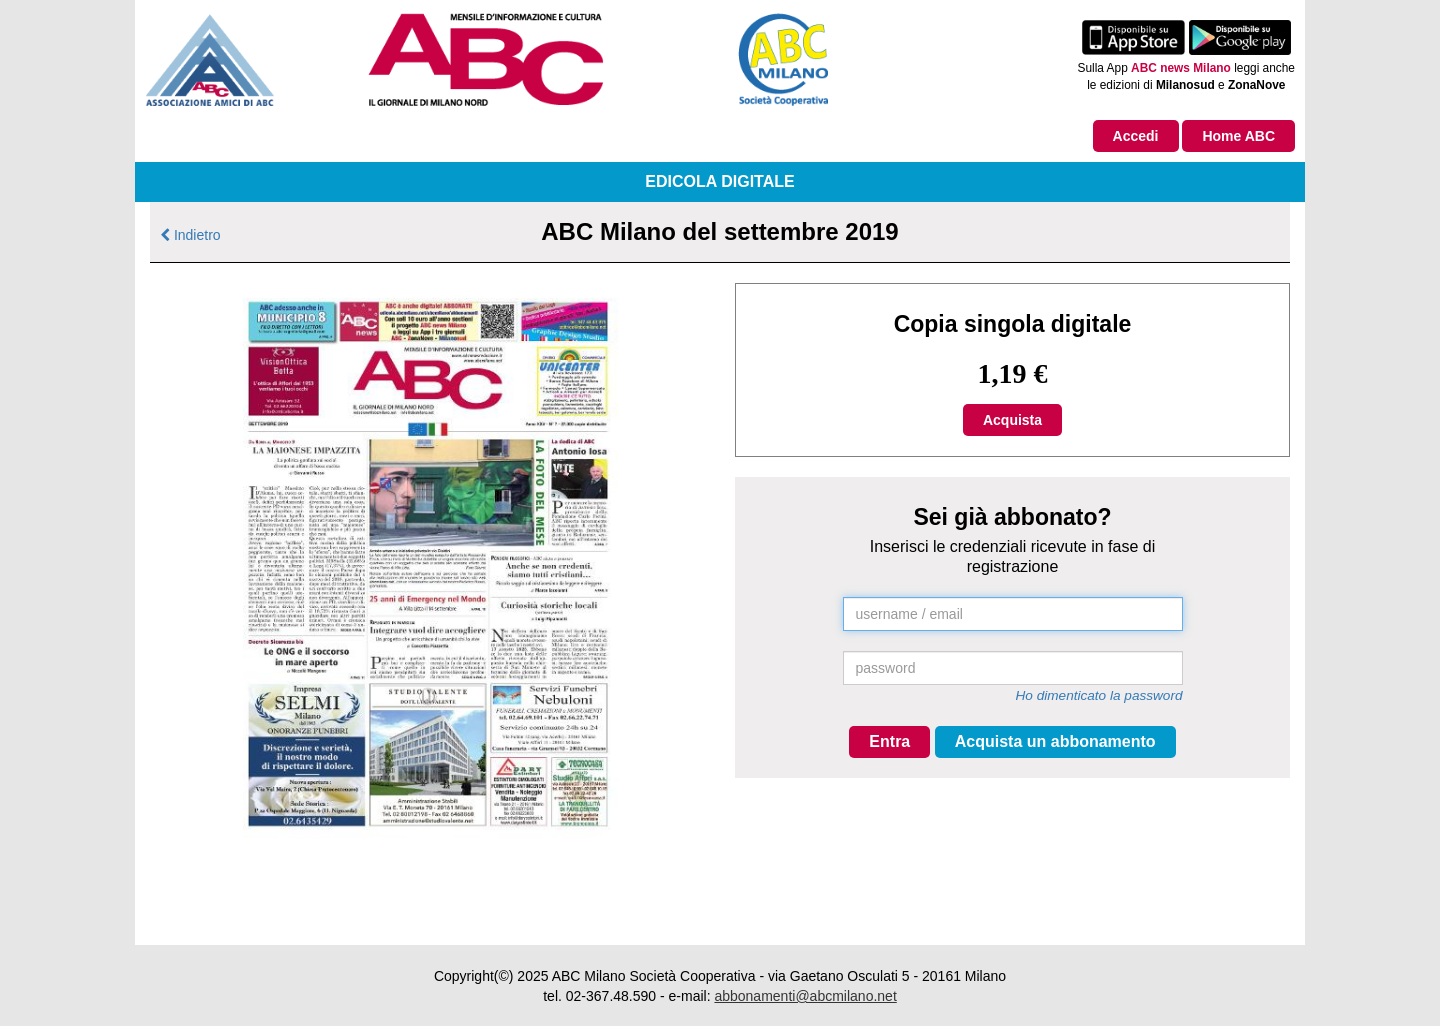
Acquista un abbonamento (1055, 741)
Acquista (1012, 420)
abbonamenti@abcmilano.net (805, 996)
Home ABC (1238, 136)
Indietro (190, 235)
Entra (889, 741)
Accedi (1136, 136)
